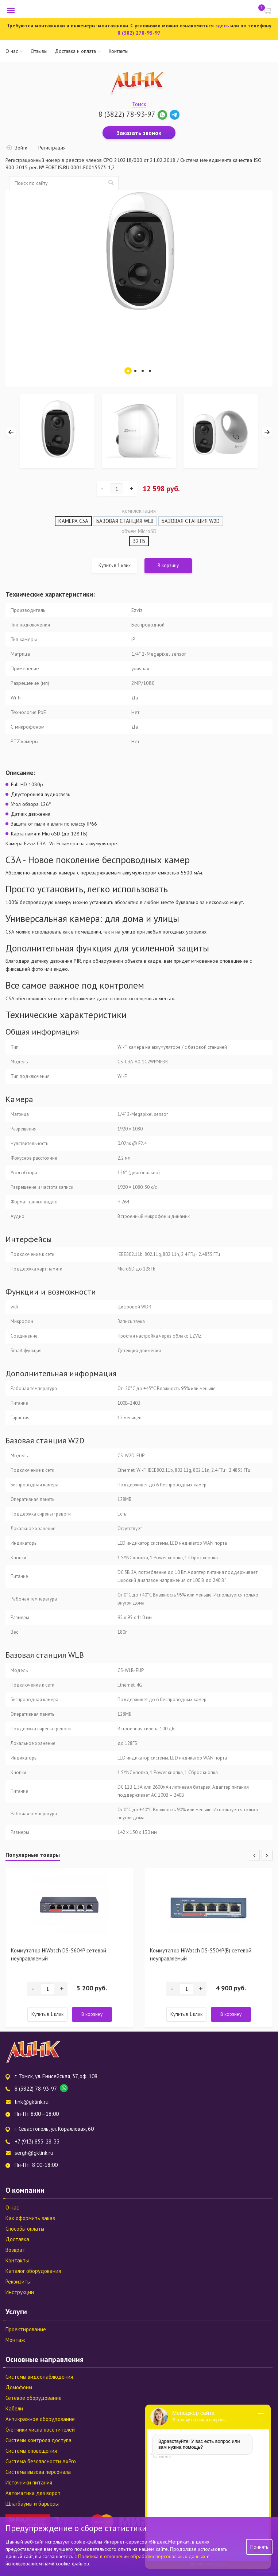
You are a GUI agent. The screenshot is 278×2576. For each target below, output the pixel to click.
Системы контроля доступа (38, 2440)
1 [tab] (128, 371)
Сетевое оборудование (33, 2397)
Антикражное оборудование (40, 2419)
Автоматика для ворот (33, 2493)
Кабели (14, 2408)
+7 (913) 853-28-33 (37, 2141)
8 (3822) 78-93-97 (127, 114)
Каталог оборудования (33, 2270)
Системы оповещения (31, 2450)
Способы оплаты (24, 2228)
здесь (222, 25)
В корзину (168, 565)
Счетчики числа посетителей (40, 2429)
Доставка (17, 2239)
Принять (259, 2547)
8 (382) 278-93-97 (139, 33)
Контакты (118, 51)
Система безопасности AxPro (40, 2461)
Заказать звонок (139, 132)
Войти (21, 147)
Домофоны (18, 2387)
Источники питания (28, 2482)
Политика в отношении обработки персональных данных (142, 2556)
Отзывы (39, 51)
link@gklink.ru (32, 2101)
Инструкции (19, 2292)
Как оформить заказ (30, 2218)
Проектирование (25, 2329)
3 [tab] (142, 371)
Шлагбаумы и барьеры (32, 2503)
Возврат (15, 2249)
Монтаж (15, 2339)
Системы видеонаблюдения (39, 2376)
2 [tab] (135, 371)
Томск (139, 104)
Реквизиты (18, 2281)
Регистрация (52, 147)
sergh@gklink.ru (34, 2152)
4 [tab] (150, 371)
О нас (11, 51)
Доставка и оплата (75, 51)
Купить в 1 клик (115, 565)
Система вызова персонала (38, 2471)
